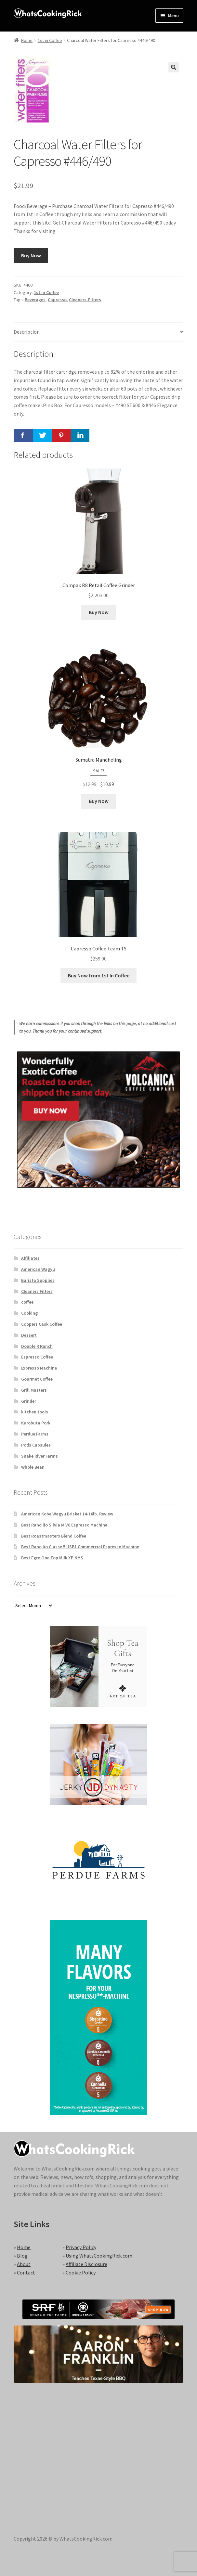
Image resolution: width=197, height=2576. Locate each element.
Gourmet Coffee (37, 1379)
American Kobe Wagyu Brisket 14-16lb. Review (67, 1514)
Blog (22, 2255)
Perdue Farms (34, 1434)
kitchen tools (34, 1412)
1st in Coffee (50, 40)
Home (27, 40)
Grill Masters (34, 1390)
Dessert (29, 1335)
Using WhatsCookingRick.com (99, 2255)
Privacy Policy (81, 2247)
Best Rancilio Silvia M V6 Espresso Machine (64, 1525)
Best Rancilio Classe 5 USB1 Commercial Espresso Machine (80, 1547)
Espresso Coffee (37, 1357)
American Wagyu (38, 1269)
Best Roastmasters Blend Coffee (53, 1536)
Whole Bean (33, 1467)
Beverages (35, 300)
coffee (27, 1302)
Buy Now (31, 255)
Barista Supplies (38, 1280)
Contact (26, 2272)
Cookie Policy (81, 2272)
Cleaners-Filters (85, 300)
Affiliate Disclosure (86, 2264)
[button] (173, 67)
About (24, 2264)
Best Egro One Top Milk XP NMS (52, 1558)
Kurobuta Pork (35, 1423)
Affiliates (30, 1258)
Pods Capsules (36, 1445)
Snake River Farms (39, 1456)
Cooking (29, 1313)
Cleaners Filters (37, 1291)
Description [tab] (27, 331)
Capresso (57, 300)
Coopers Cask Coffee (41, 1324)
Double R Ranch (37, 1346)
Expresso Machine (39, 1368)
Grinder (28, 1401)
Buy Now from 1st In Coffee (98, 975)
